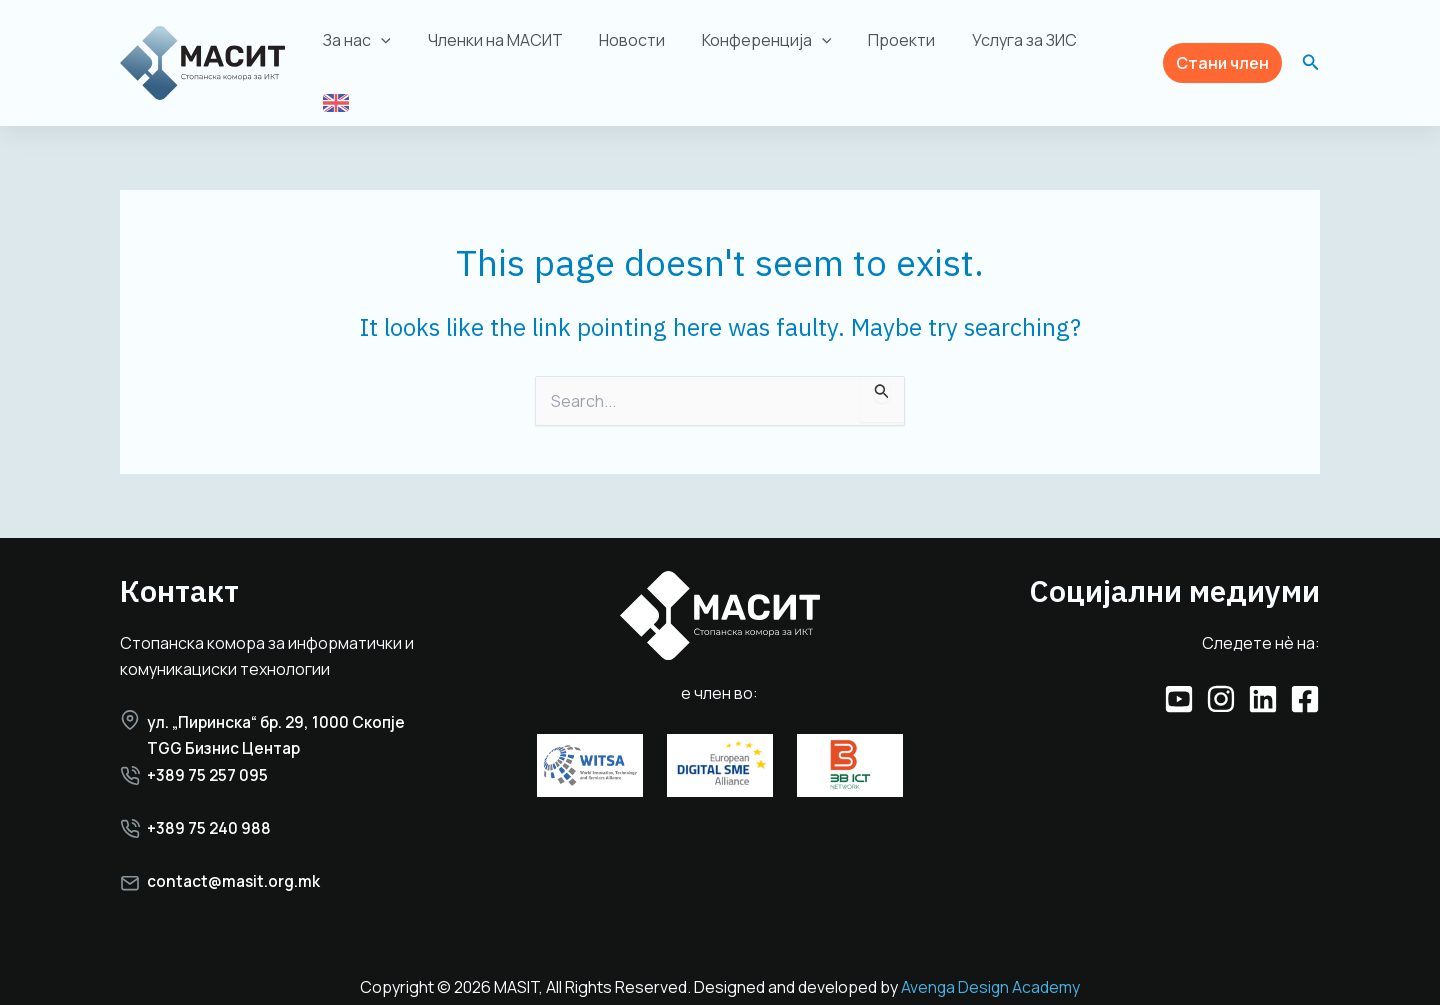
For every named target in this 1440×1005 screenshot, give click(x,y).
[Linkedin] (1263, 679)
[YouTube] (1179, 679)
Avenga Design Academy (990, 972)
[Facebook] (1305, 679)
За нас (373, 48)
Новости (638, 48)
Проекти (898, 48)
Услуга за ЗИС (1016, 48)
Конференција (768, 48)
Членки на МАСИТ (505, 48)
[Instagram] (1221, 679)
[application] (397, 48)
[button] (1222, 52)
